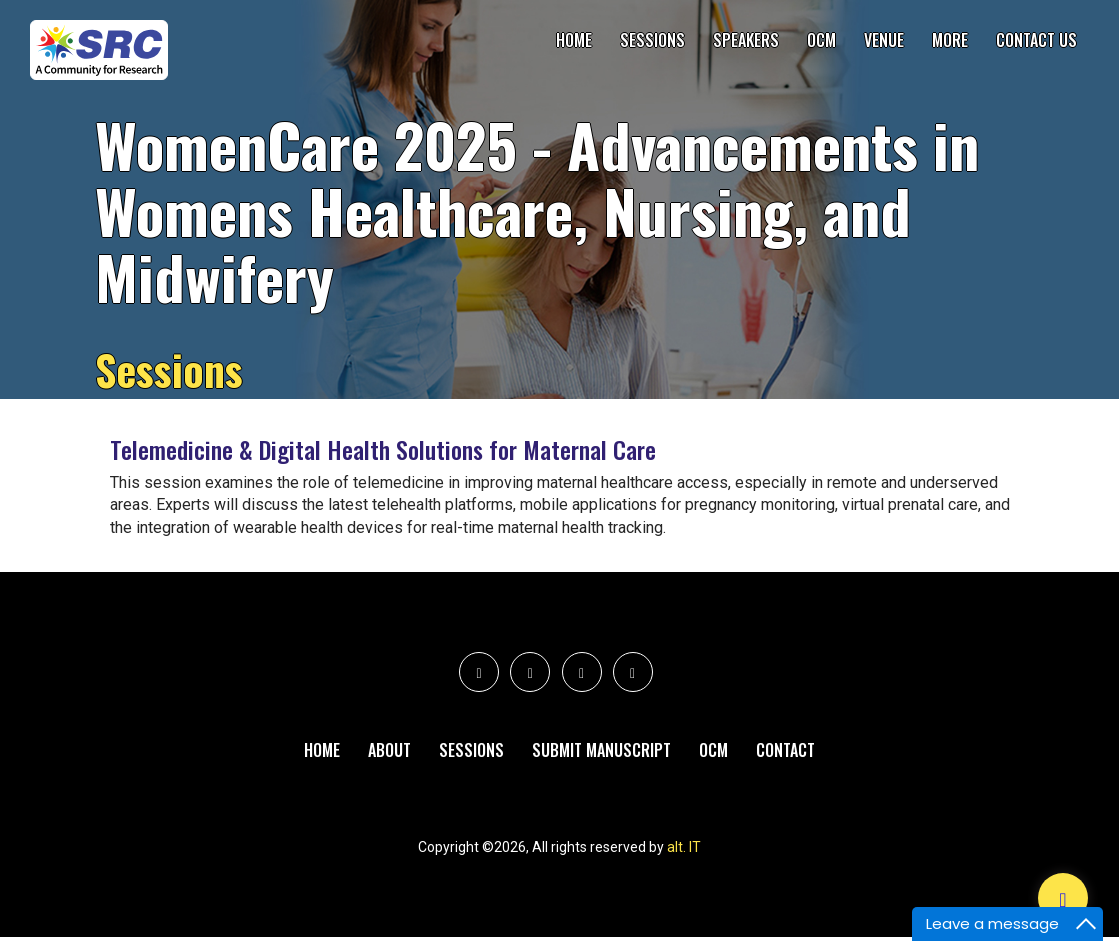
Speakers (746, 40)
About (389, 752)
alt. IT (684, 851)
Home (574, 40)
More (950, 40)
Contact (785, 752)
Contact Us (1036, 40)
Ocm (713, 752)
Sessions (652, 40)
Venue (884, 40)
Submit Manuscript (601, 752)
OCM (821, 40)
